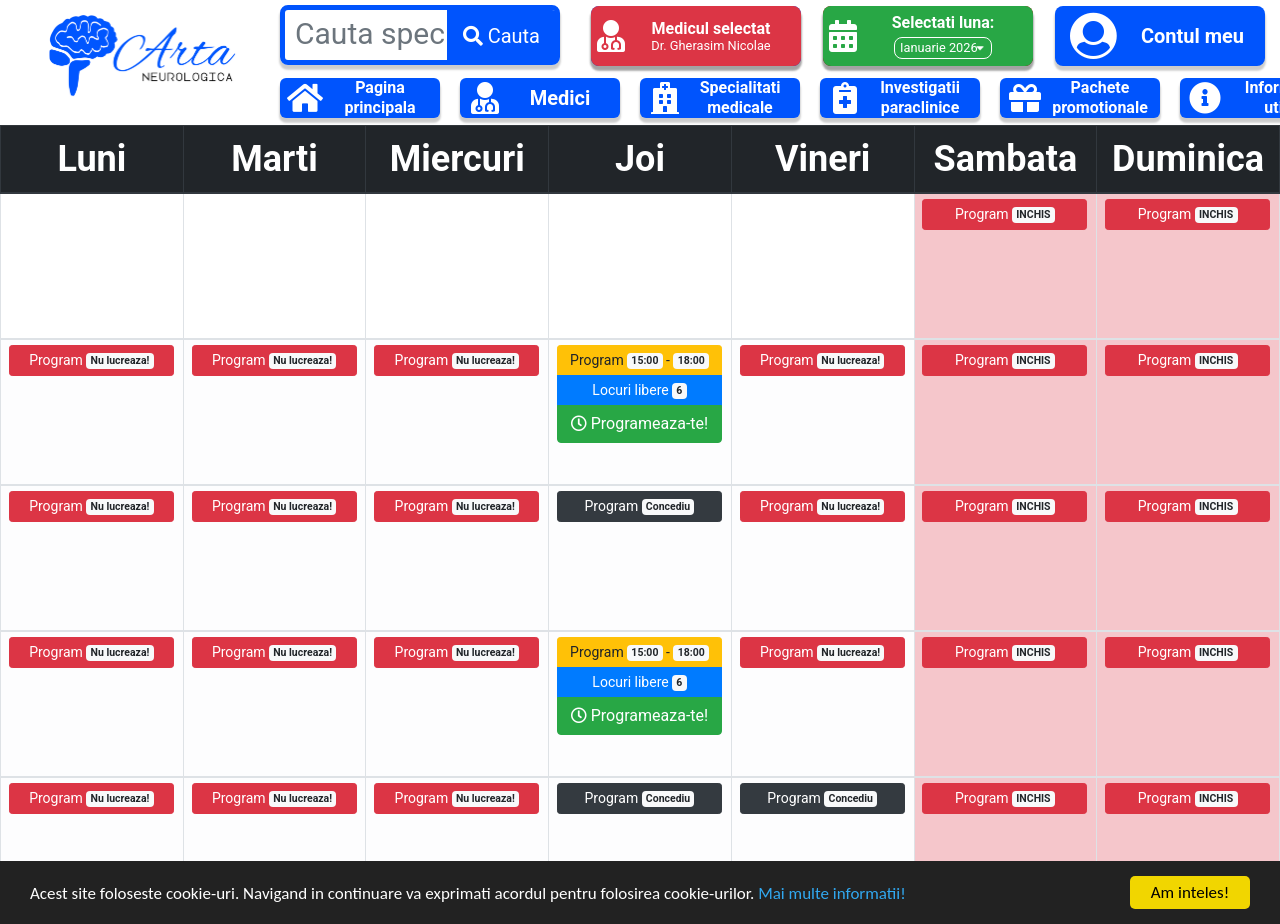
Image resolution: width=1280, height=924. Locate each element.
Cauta (501, 36)
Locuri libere (639, 390)
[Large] (420, 33)
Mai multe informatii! (832, 895)
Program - (639, 360)
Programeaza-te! (639, 423)
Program (1005, 214)
